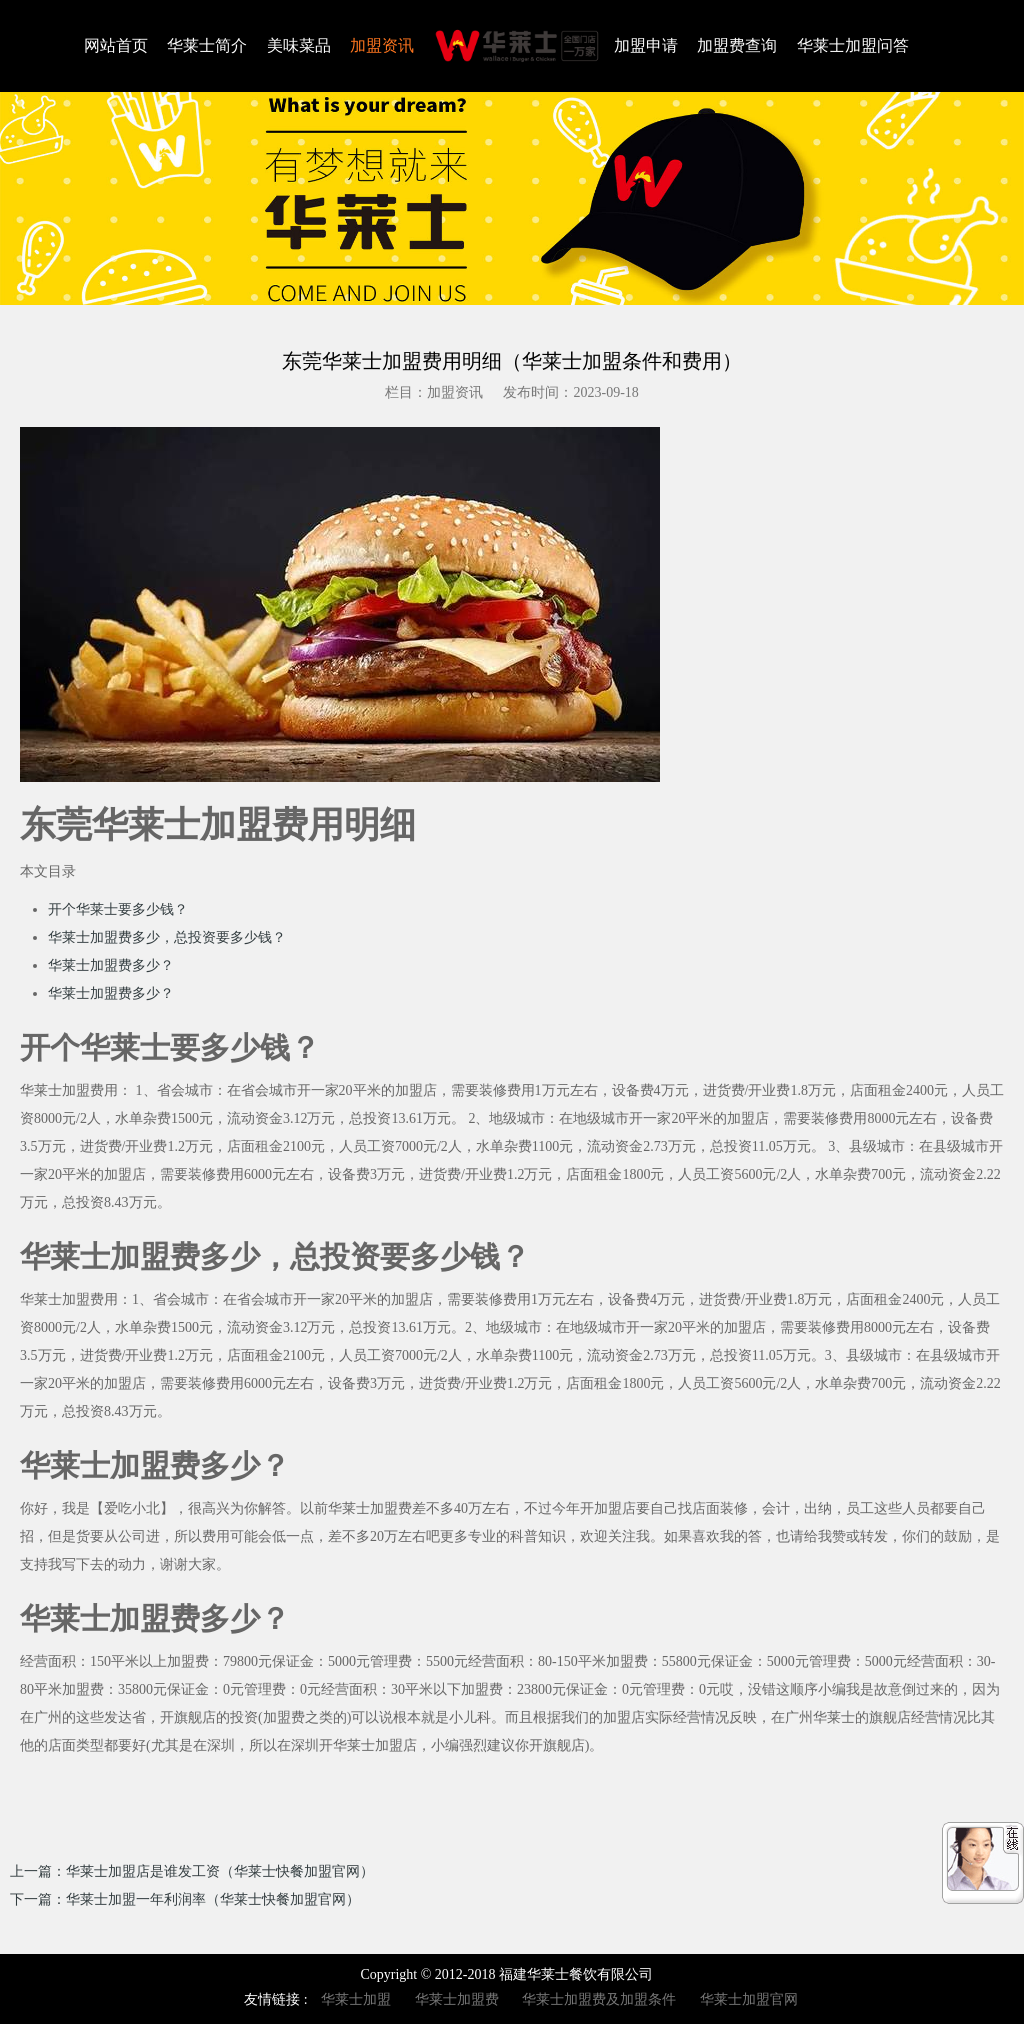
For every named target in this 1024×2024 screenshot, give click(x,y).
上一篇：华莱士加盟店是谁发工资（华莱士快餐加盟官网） (192, 1871)
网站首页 (116, 45)
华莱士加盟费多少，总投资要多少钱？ (167, 937)
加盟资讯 (382, 45)
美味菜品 (299, 45)
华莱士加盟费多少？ (111, 965)
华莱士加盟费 (457, 1999)
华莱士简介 (207, 45)
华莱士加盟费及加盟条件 (599, 1999)
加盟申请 (646, 45)
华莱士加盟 (356, 1999)
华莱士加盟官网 (749, 1999)
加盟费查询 (737, 45)
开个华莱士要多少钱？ (118, 909)
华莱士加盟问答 (853, 45)
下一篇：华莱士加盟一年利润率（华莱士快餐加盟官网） (185, 1899)
